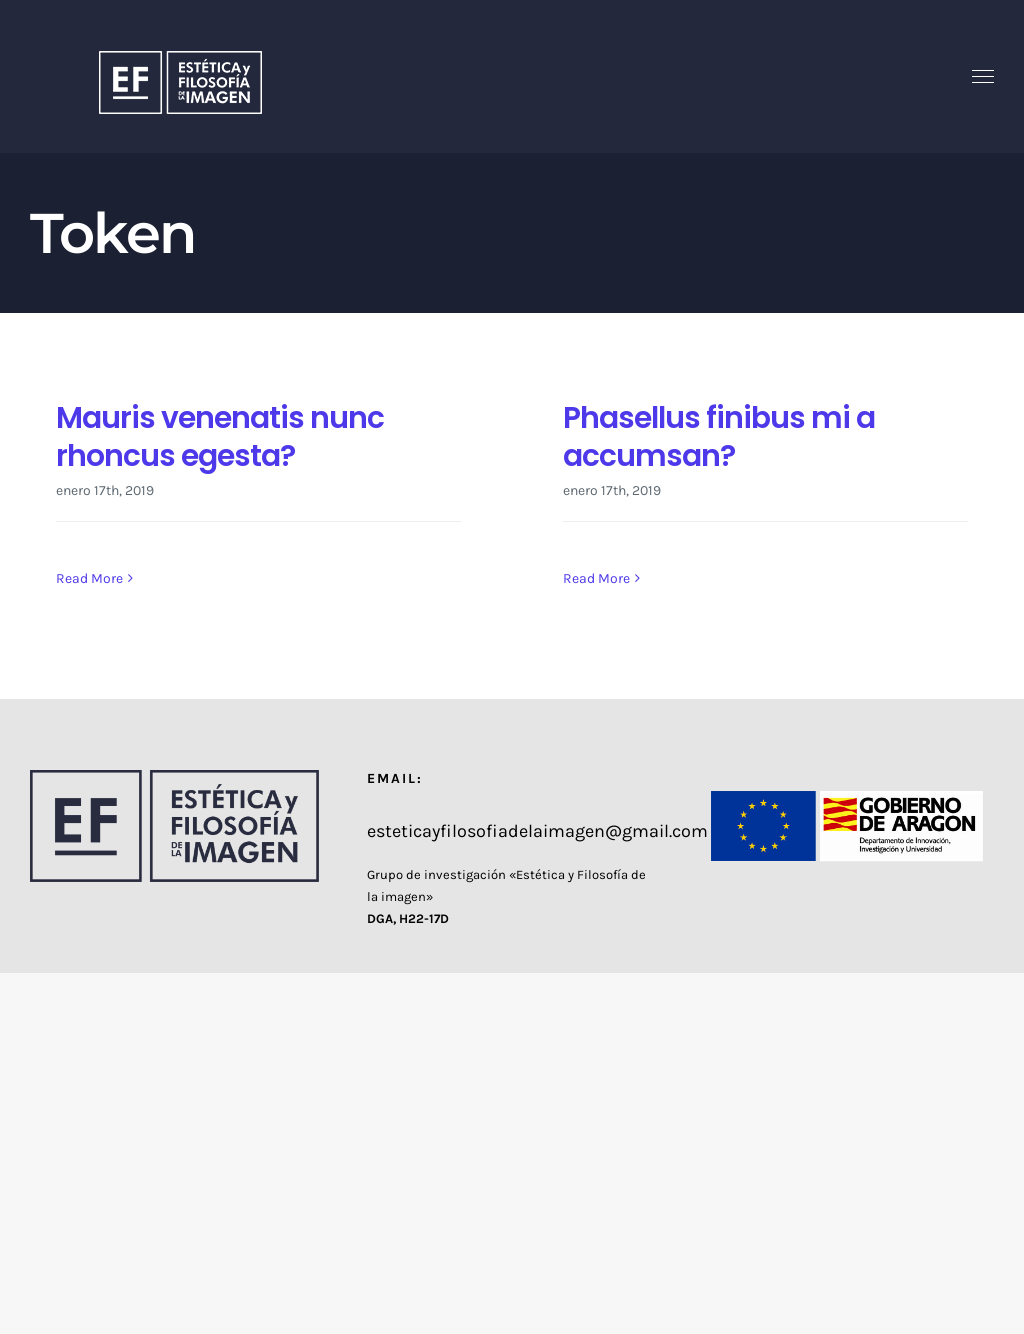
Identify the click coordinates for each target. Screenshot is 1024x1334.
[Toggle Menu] (983, 77)
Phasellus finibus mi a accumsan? (719, 436)
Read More (89, 578)
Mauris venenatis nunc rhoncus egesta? (220, 436)
